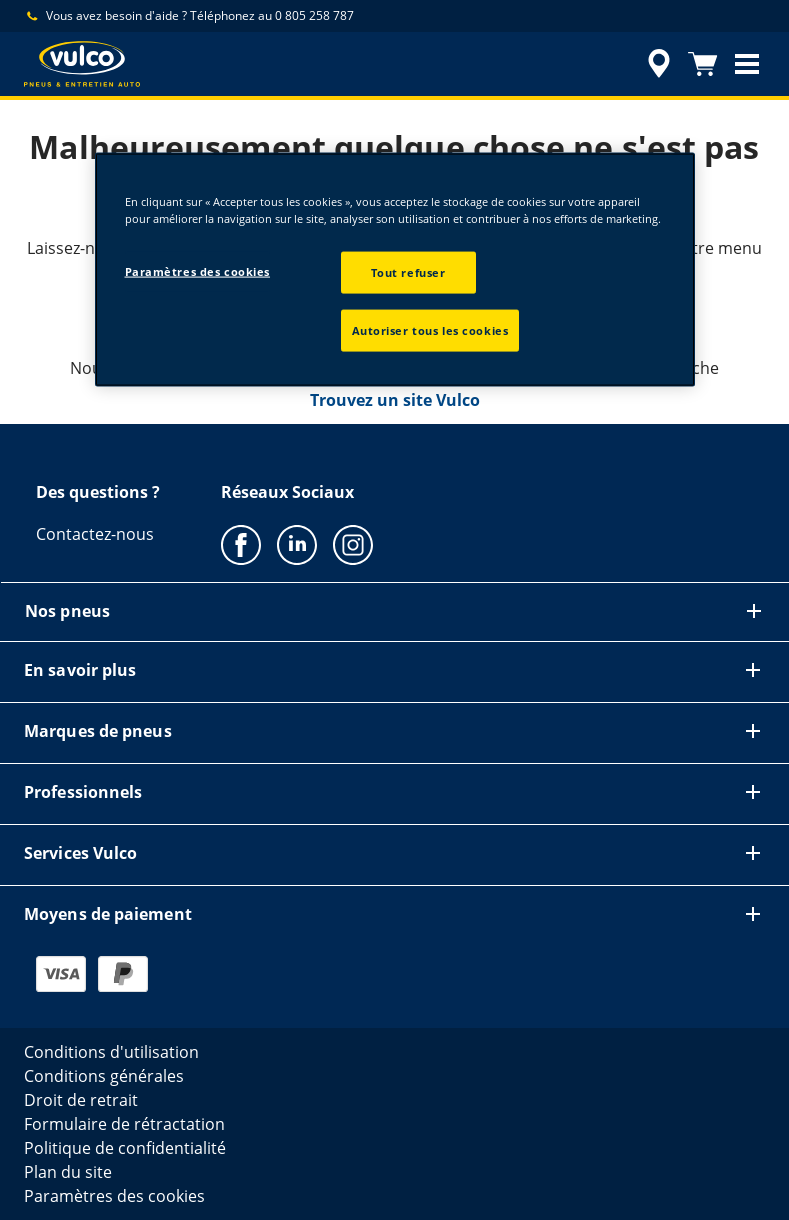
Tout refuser (408, 272)
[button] (747, 64)
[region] (395, 270)
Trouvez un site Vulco (395, 400)
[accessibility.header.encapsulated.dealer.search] (656, 64)
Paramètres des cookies (198, 271)
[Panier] (703, 64)
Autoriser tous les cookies (430, 330)
